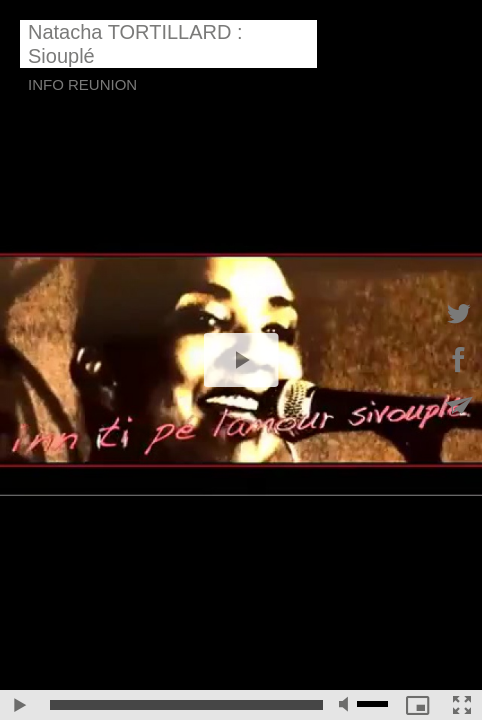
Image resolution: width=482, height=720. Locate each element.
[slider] (186, 705)
